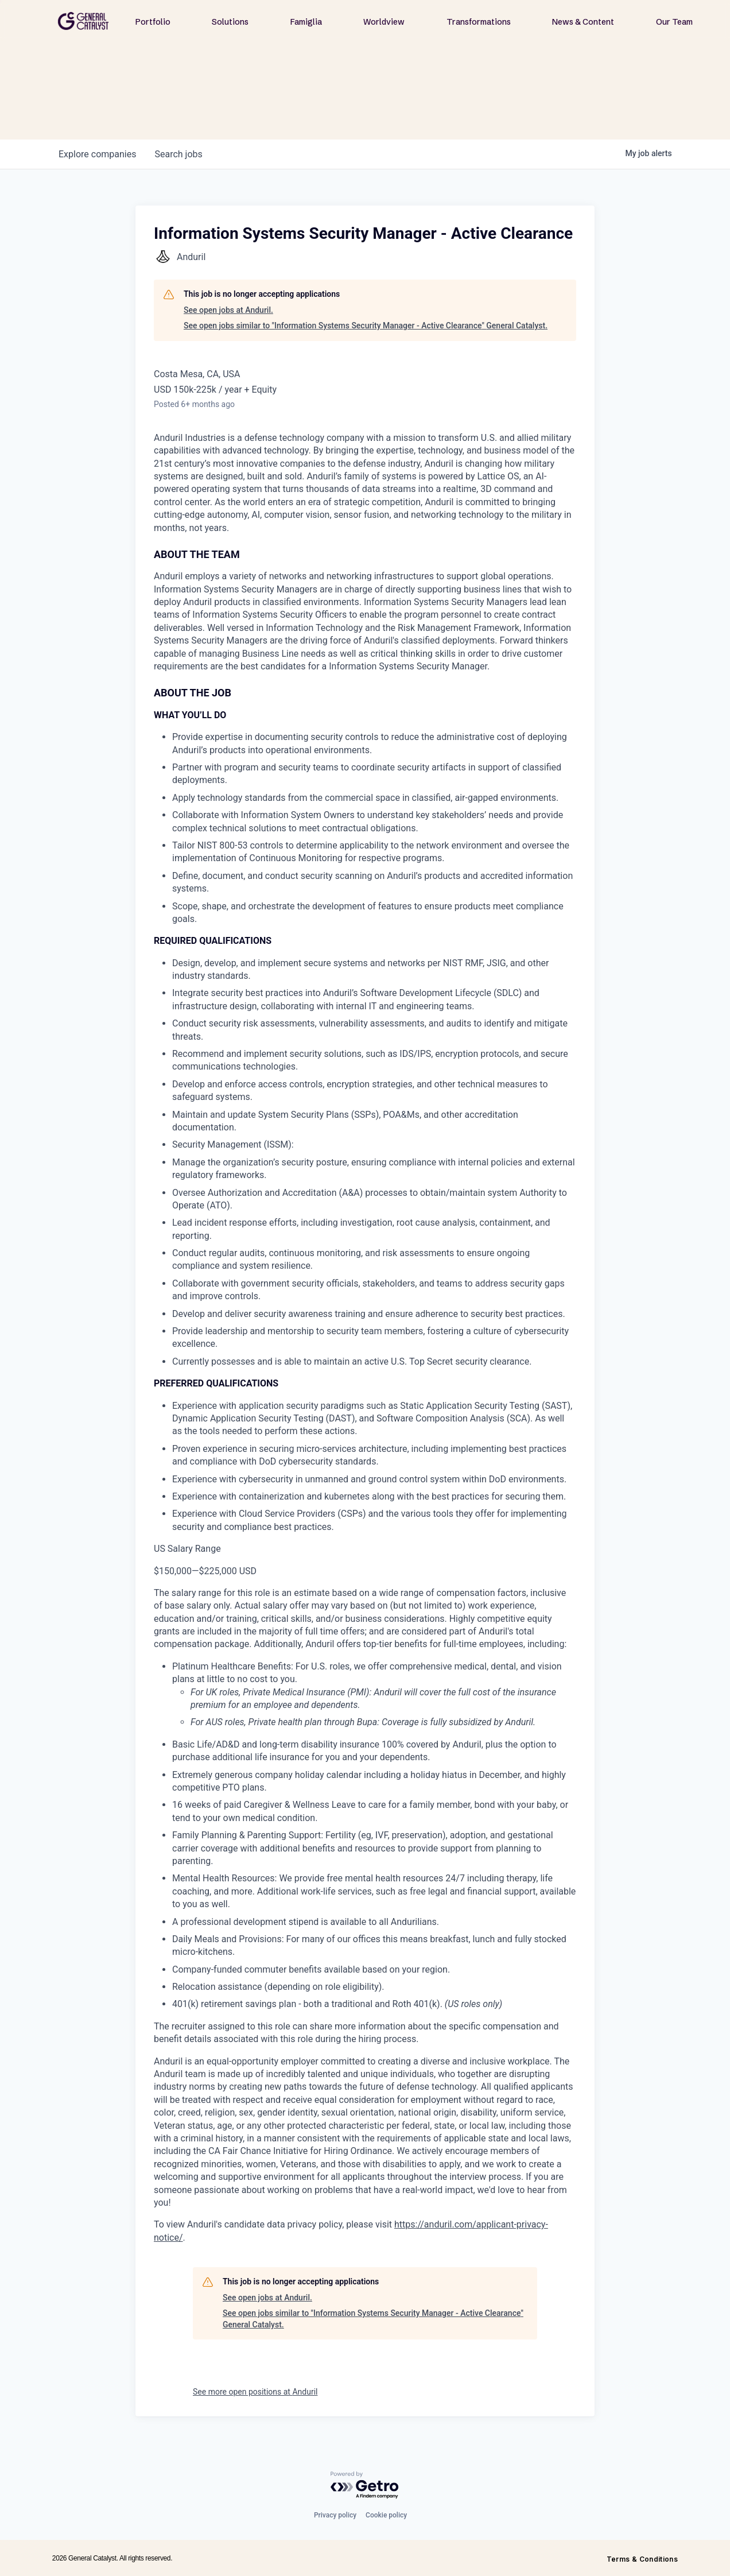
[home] (83, 20)
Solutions (230, 22)
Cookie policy (386, 2515)
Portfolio (152, 22)
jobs (178, 154)
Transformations (478, 22)
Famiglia (306, 22)
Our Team (674, 22)
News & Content (583, 22)
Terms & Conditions (642, 2559)
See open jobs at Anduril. (228, 310)
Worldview (384, 22)
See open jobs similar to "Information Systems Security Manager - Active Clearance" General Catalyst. (366, 325)
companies (97, 154)
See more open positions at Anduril (255, 2391)
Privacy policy (335, 2515)
